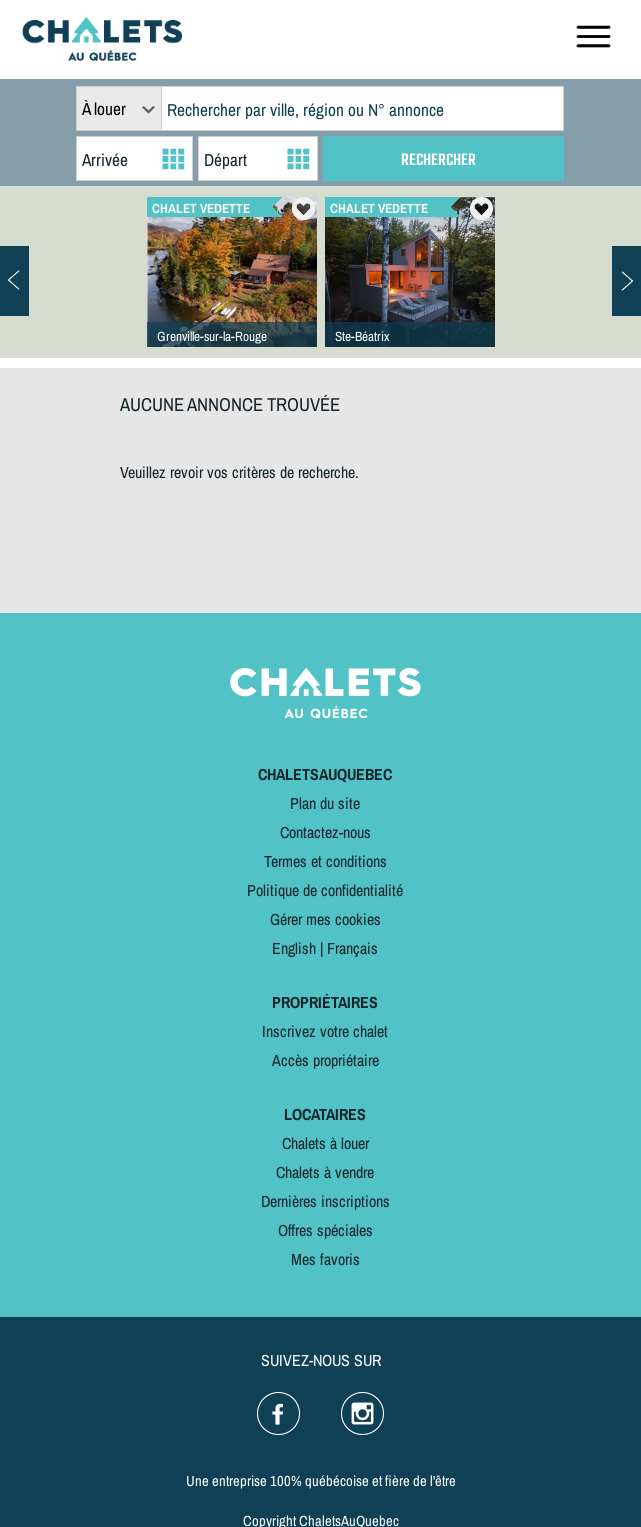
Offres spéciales (325, 1230)
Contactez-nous (325, 832)
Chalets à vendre (325, 1172)
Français (352, 948)
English (294, 948)
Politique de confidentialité (325, 890)
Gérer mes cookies (325, 919)
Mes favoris (325, 1259)
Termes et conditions (325, 861)
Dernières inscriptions (325, 1201)
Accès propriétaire (325, 1060)
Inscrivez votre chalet (325, 1031)
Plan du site (325, 803)
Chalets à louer (325, 1143)
